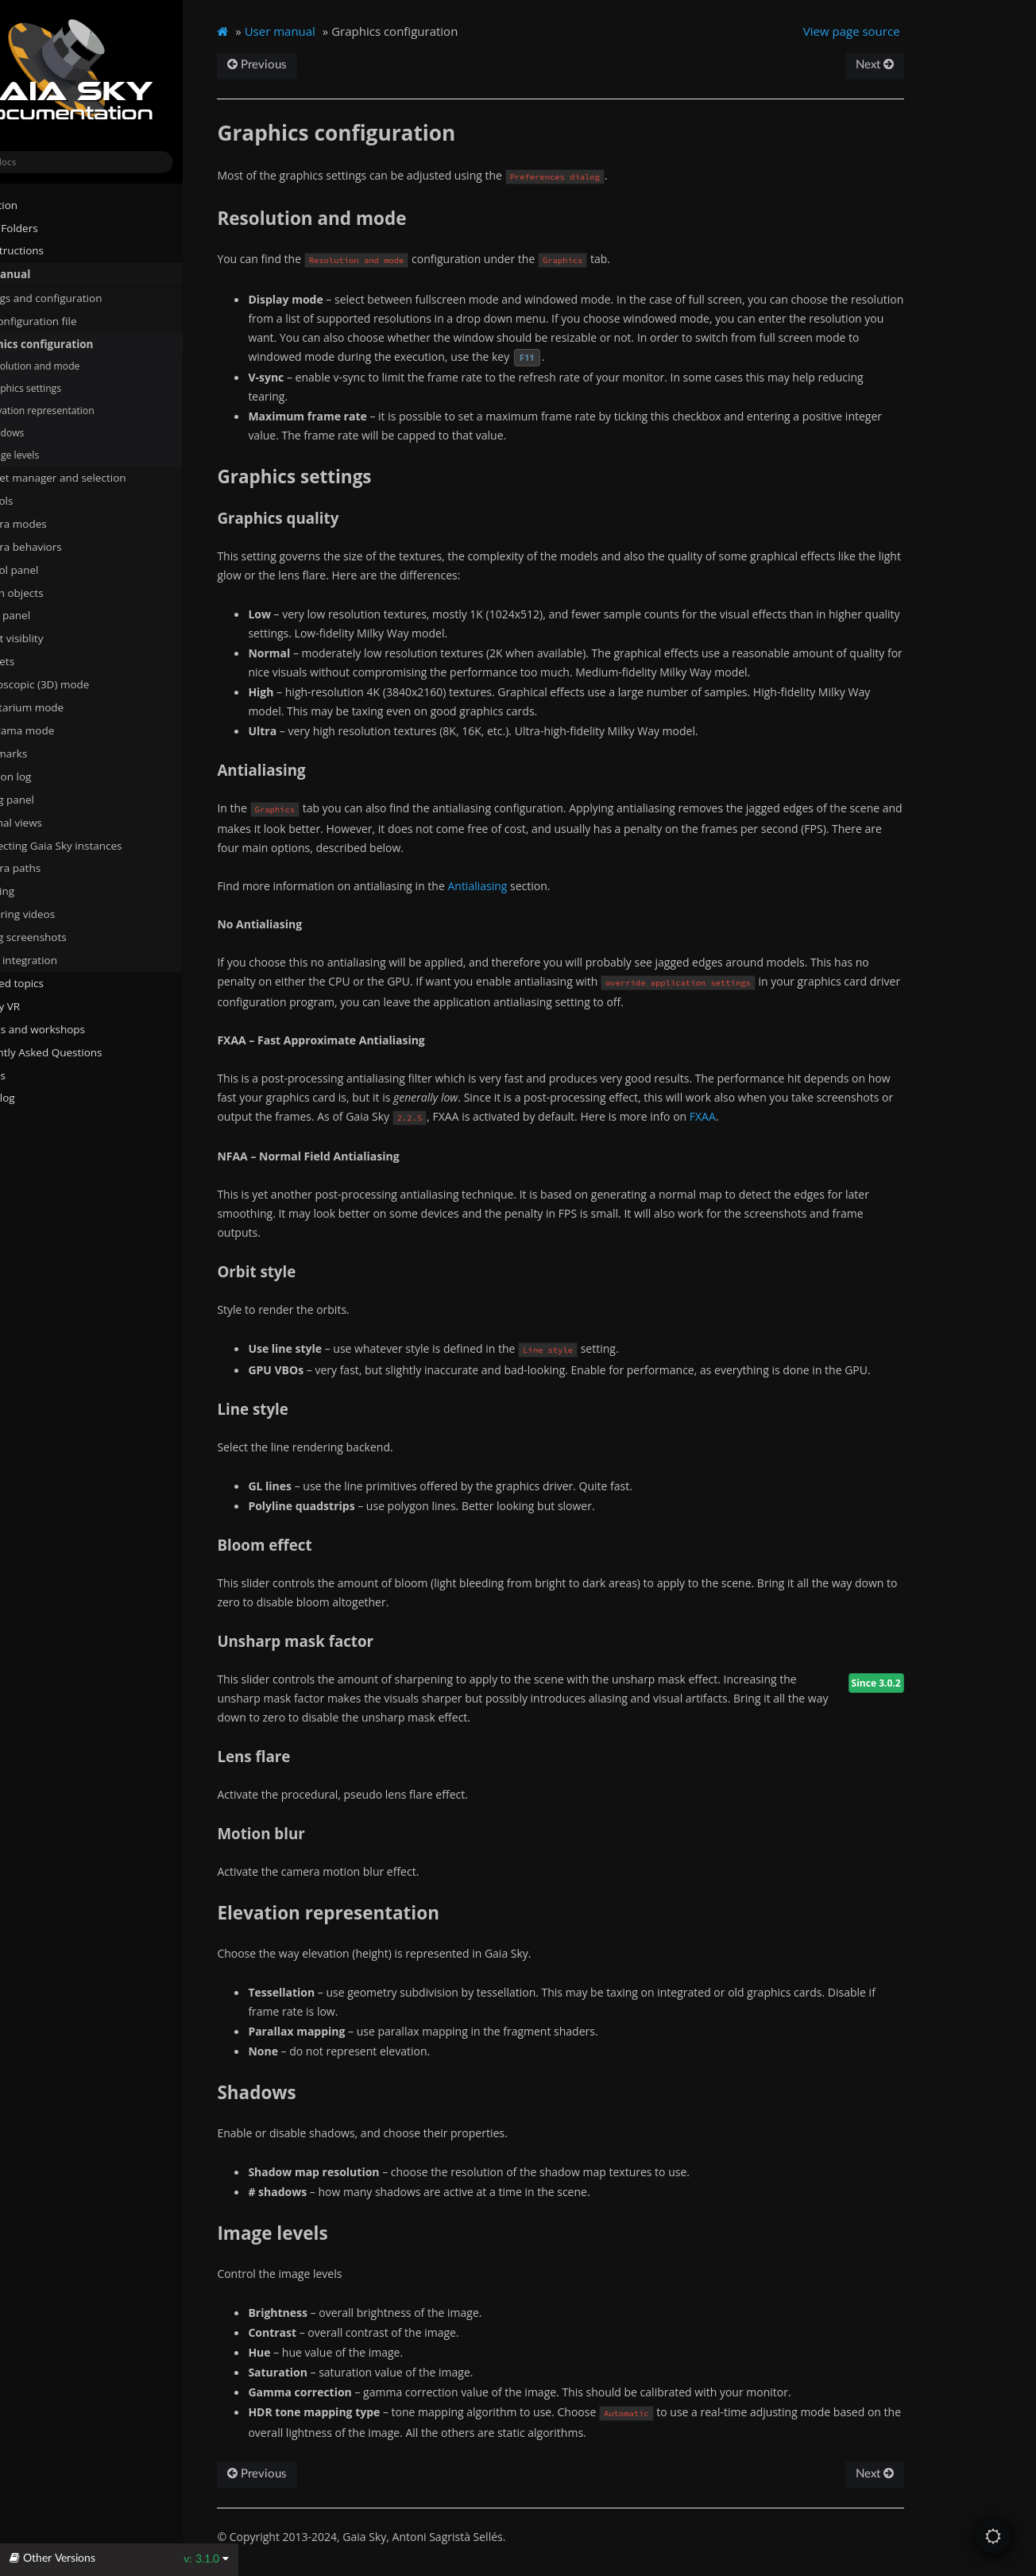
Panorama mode (62, 729)
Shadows (59, 432)
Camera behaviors (66, 546)
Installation (39, 204)
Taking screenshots (68, 936)
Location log (56, 776)
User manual (45, 274)
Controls (41, 500)
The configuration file (79, 320)
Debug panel (58, 799)
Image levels (67, 454)
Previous (317, 65)
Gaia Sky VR (40, 1005)
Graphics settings (72, 388)
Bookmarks (54, 753)
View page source (902, 31)
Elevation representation (94, 409)
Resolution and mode (87, 366)
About (26, 1121)
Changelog (43, 1097)
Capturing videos (62, 913)
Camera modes (58, 523)
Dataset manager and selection (97, 477)
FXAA (762, 1116)
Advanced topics (52, 982)
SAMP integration (63, 959)
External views (62, 822)
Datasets (42, 660)
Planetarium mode (66, 706)
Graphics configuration (81, 343)
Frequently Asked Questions (81, 1051)
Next (925, 65)
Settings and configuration (85, 297)
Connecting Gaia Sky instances (95, 845)
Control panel (54, 569)
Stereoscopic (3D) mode (79, 683)
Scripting (42, 891)
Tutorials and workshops (73, 1028)
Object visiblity (62, 638)
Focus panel (50, 615)
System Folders (49, 227)
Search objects (62, 592)
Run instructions (52, 250)
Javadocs (39, 1074)
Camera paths (55, 868)
